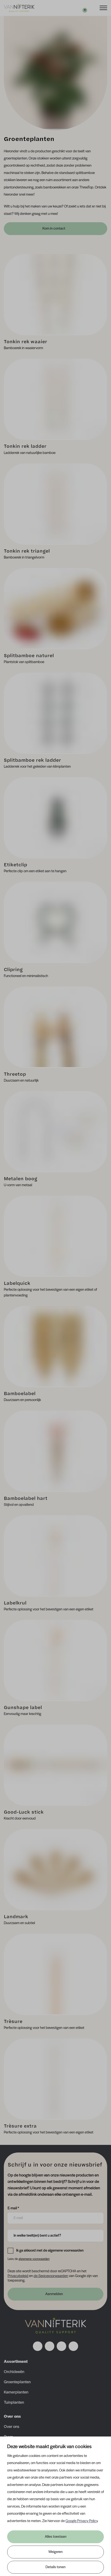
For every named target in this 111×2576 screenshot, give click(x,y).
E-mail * (13, 2207)
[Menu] (103, 7)
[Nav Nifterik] (55, 2326)
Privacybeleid (18, 2276)
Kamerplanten (16, 2392)
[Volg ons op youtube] (73, 2346)
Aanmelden (54, 2294)
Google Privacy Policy (81, 2521)
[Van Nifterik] (19, 8)
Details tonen (55, 2567)
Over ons (11, 2427)
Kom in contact (54, 229)
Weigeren (55, 2552)
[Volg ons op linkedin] (61, 2346)
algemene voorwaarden (34, 2259)
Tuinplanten (14, 2402)
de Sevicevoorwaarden (51, 2276)
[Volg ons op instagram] (49, 2346)
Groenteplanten (17, 2382)
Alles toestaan (55, 2537)
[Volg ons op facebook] (37, 2346)
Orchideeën (14, 2372)
